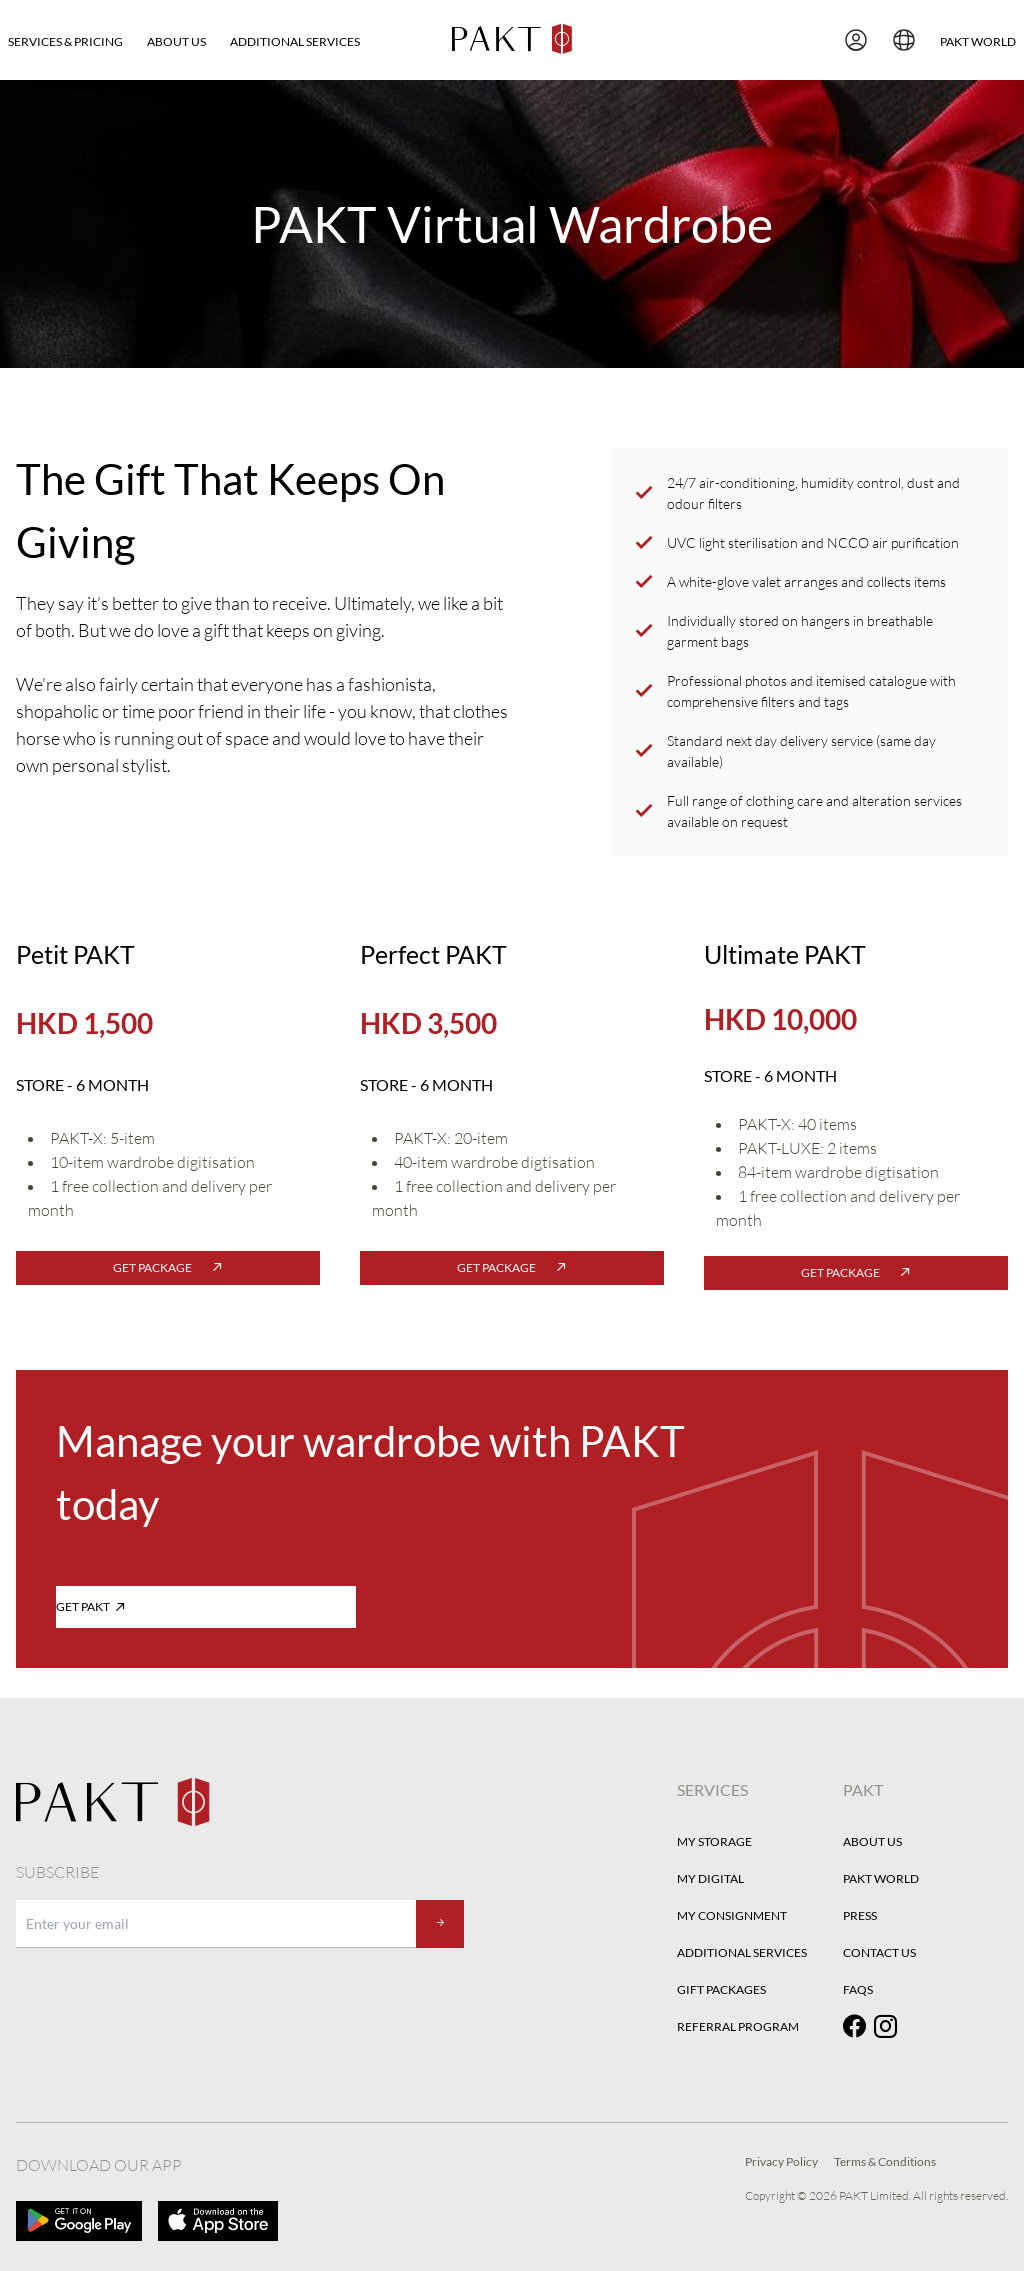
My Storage (714, 1841)
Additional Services (295, 41)
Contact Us (879, 1952)
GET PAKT (91, 1606)
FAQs (858, 1989)
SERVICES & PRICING (65, 41)
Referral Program (738, 2026)
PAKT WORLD (978, 41)
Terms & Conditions (885, 2161)
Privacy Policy (781, 2161)
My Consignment (732, 1915)
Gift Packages (721, 1989)
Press (860, 1915)
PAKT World (881, 1878)
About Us (176, 41)
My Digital (710, 1878)
